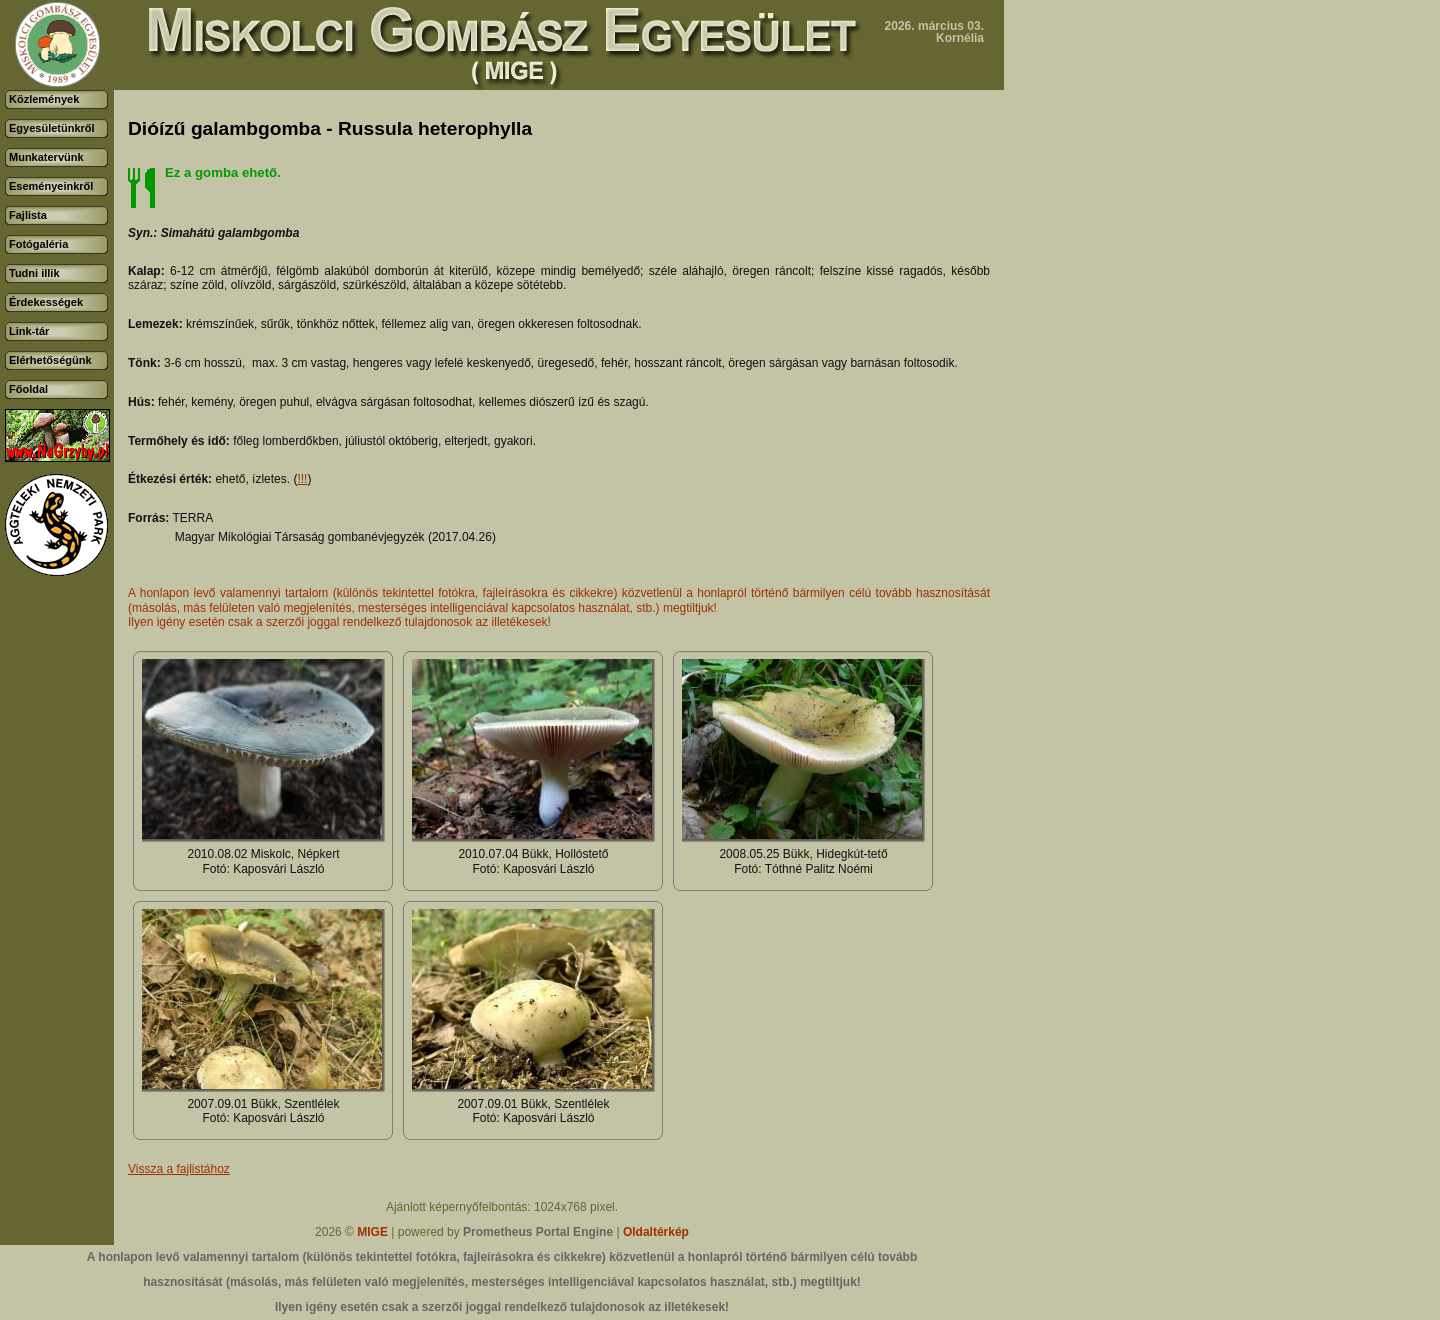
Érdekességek (46, 302)
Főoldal (28, 389)
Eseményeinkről (51, 186)
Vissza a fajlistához (179, 1169)
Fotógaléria (38, 244)
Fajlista (28, 215)
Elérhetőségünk (50, 360)
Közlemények (44, 99)
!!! (302, 479)
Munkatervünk (46, 157)
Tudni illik (34, 273)
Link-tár (29, 331)
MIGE (372, 1232)
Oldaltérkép (656, 1232)
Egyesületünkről (52, 128)
